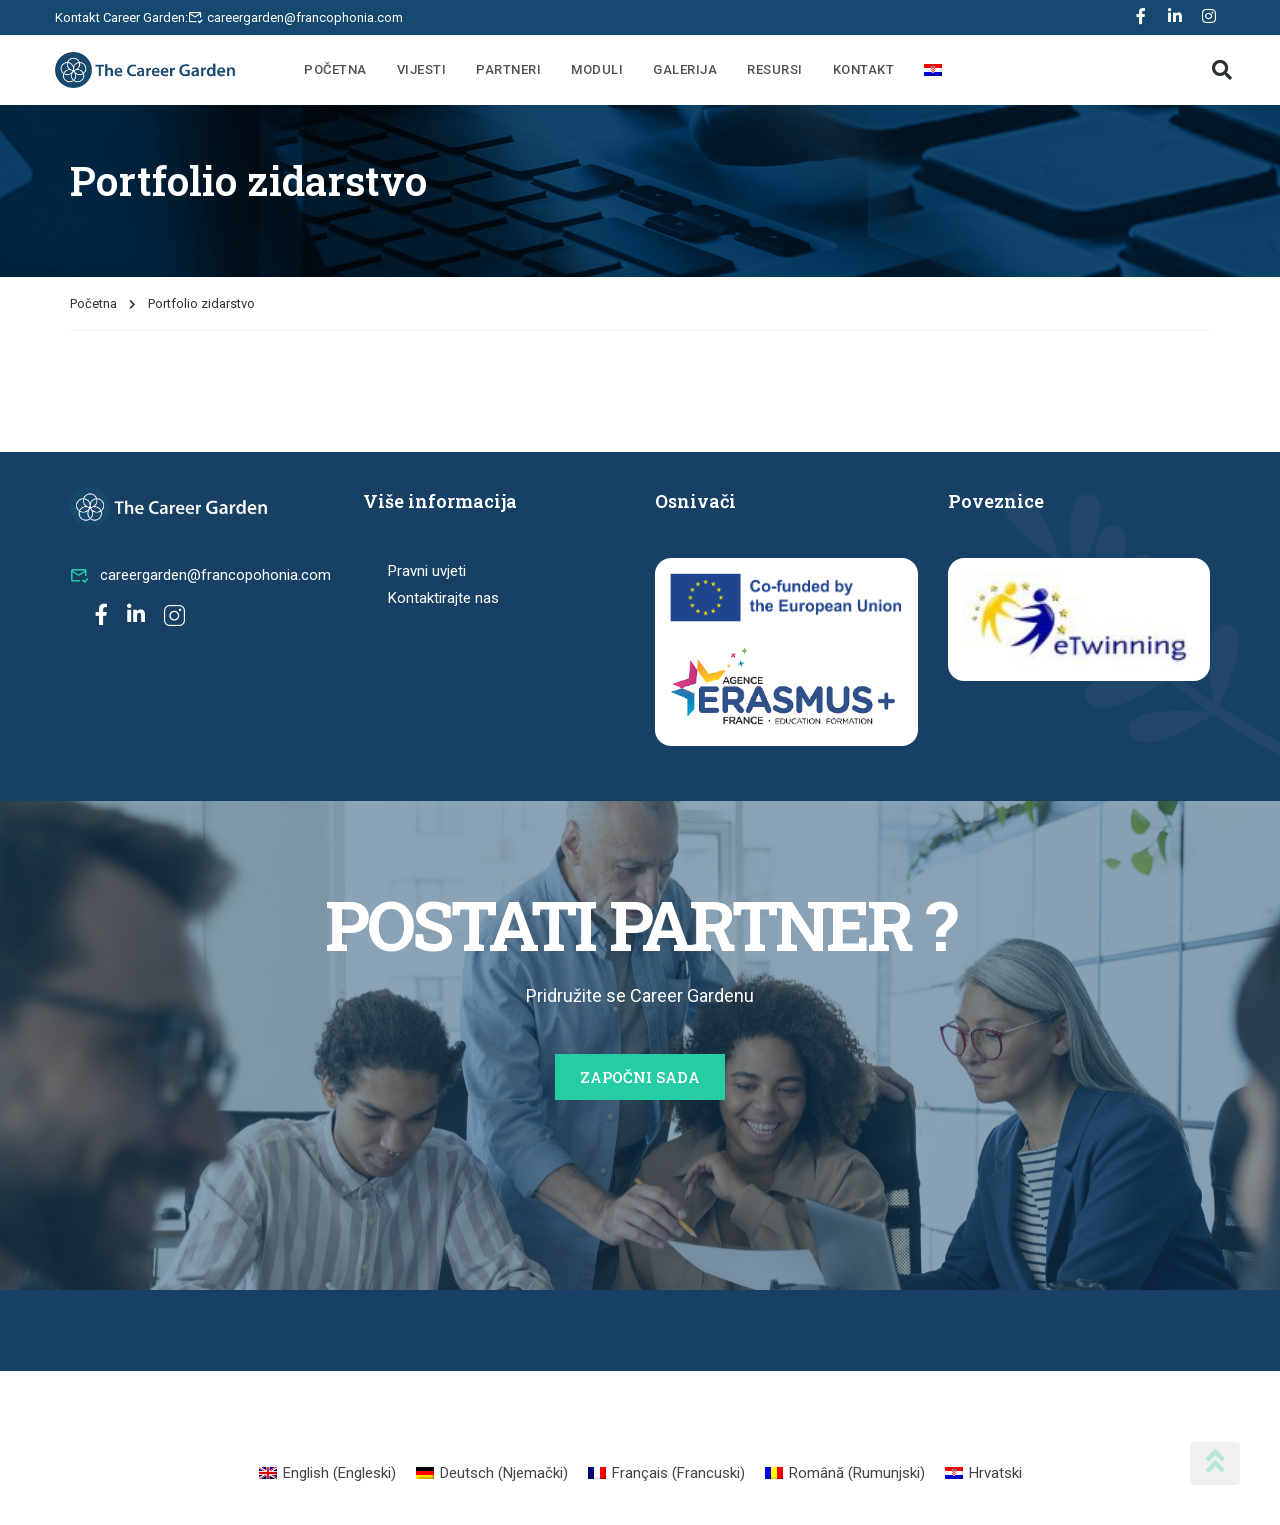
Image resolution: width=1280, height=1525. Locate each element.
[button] (1222, 70)
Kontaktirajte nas (443, 598)
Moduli (597, 69)
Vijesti (422, 69)
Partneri (508, 69)
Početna (335, 69)
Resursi (775, 69)
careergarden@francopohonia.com (200, 575)
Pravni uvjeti (427, 571)
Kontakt (864, 69)
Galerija (685, 69)
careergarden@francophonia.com (305, 17)
